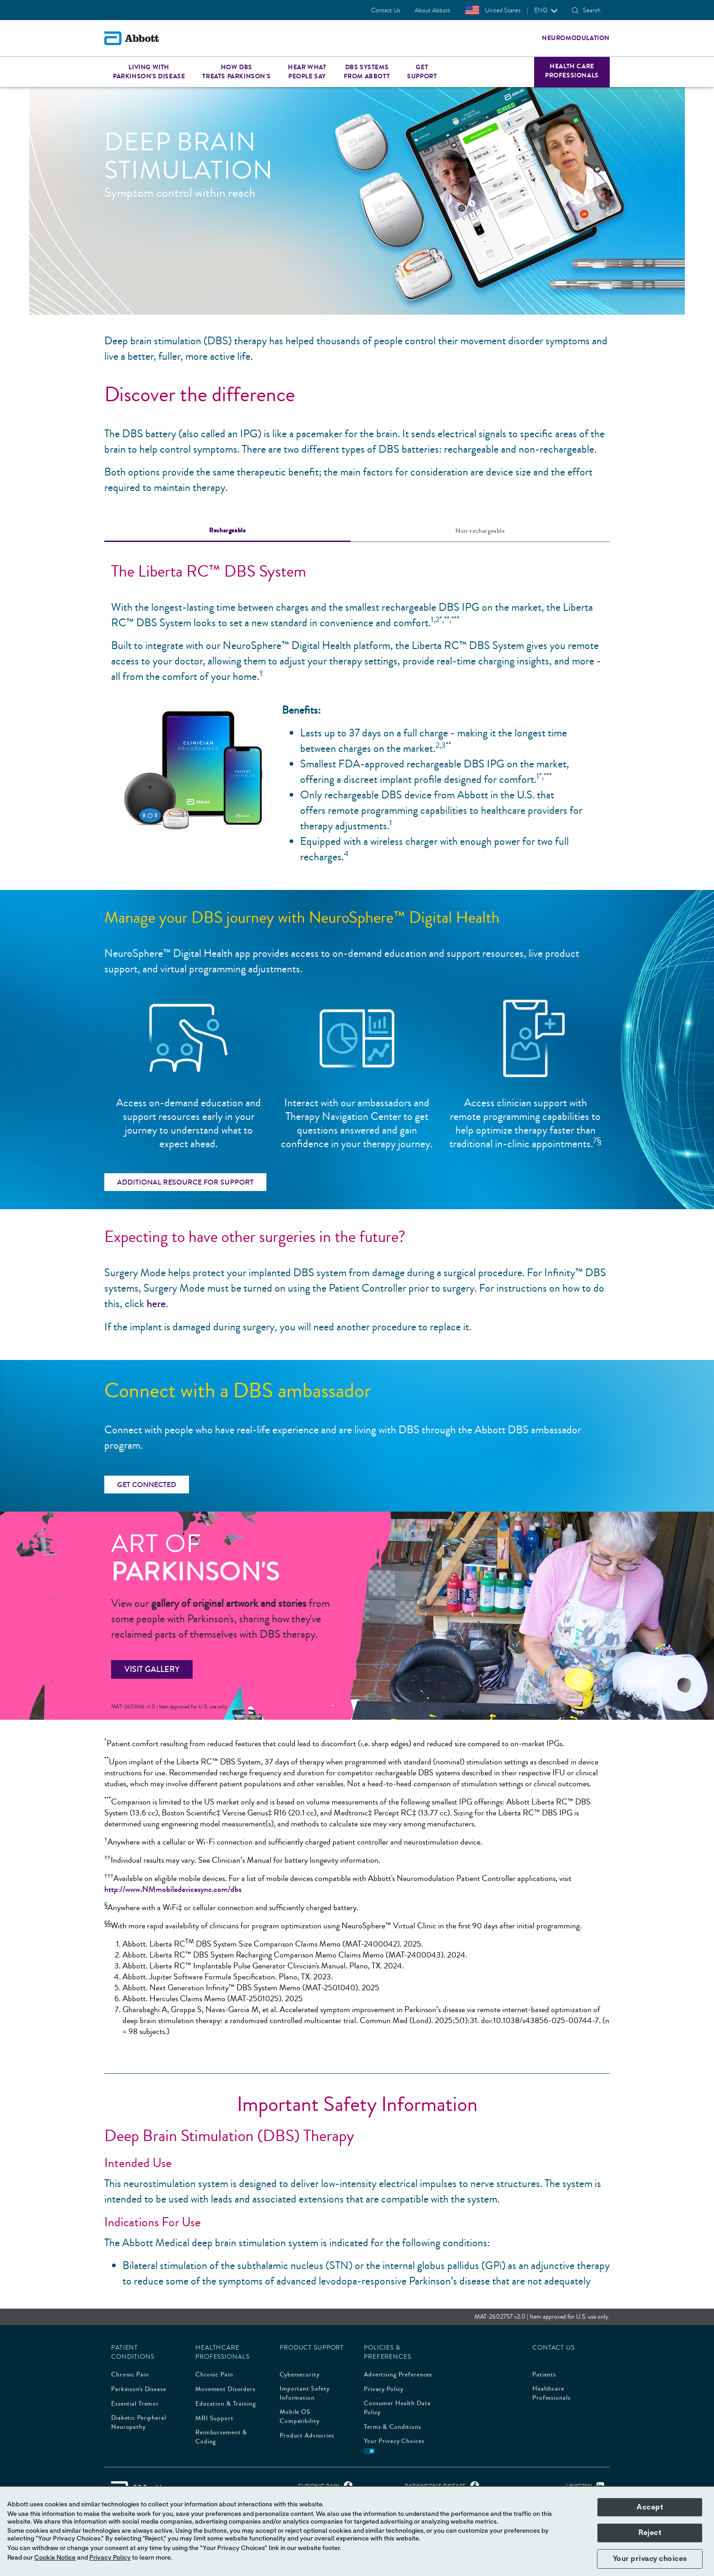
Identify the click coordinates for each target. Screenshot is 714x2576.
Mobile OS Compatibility (299, 2416)
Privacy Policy (383, 2389)
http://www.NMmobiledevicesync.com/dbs (172, 1889)
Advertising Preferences (398, 2374)
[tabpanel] (357, 708)
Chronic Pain (130, 2374)
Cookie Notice (55, 2558)
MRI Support (214, 2418)
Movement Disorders (225, 2389)
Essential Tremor (135, 2403)
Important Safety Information (305, 2393)
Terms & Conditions (392, 2427)
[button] (575, 10)
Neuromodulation (576, 38)
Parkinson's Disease (138, 2389)
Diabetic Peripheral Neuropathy (138, 2422)
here (156, 1304)
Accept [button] (650, 2507)
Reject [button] (649, 2532)
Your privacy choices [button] (650, 2558)
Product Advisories (307, 2435)
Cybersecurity (299, 2374)
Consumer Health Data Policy (397, 2408)
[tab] (227, 531)
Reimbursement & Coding (221, 2437)
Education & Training (225, 2403)
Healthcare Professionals (551, 2393)
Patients (544, 2374)
